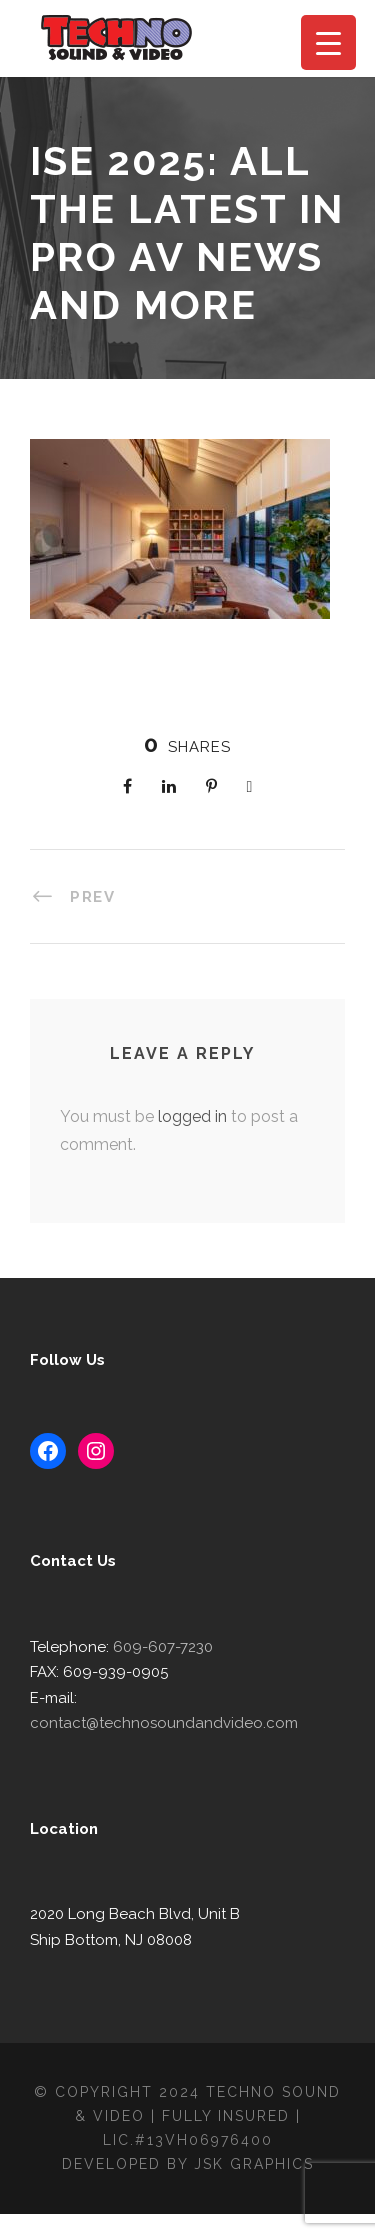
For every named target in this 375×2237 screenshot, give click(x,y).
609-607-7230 (154, 1694)
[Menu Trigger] (328, 42)
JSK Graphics (256, 2186)
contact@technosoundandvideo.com (202, 1745)
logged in (185, 1164)
